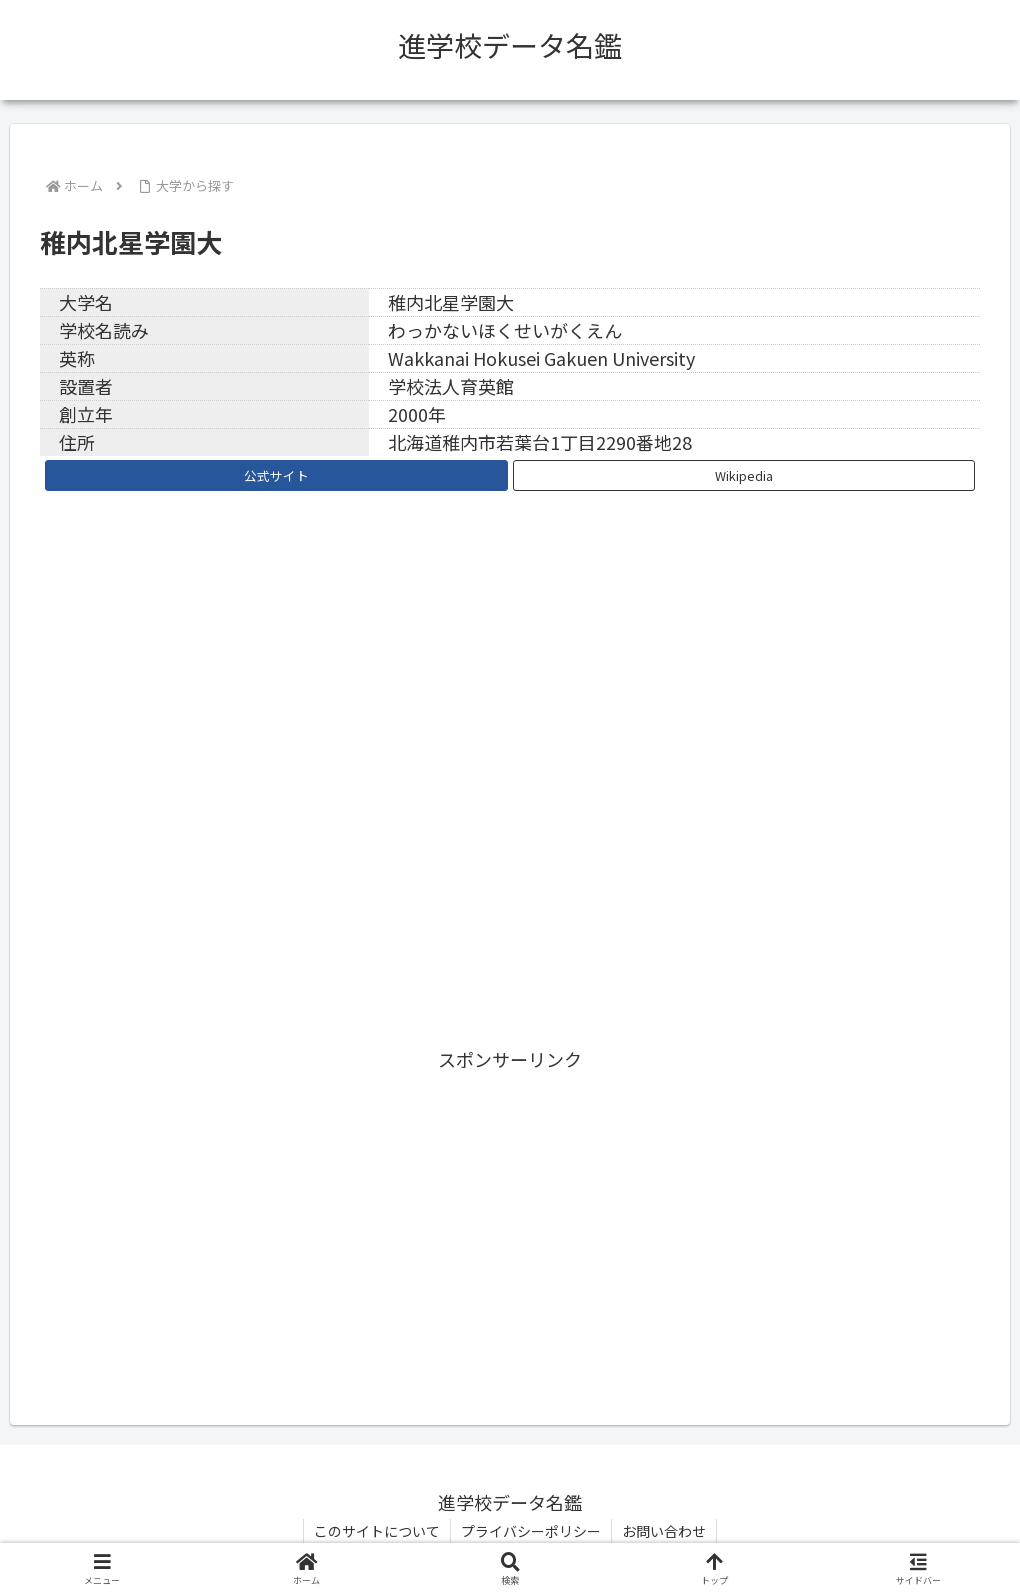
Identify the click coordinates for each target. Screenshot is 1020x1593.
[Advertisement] (510, 1215)
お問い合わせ (664, 1531)
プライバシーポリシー (531, 1531)
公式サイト (276, 475)
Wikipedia (744, 475)
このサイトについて (377, 1531)
